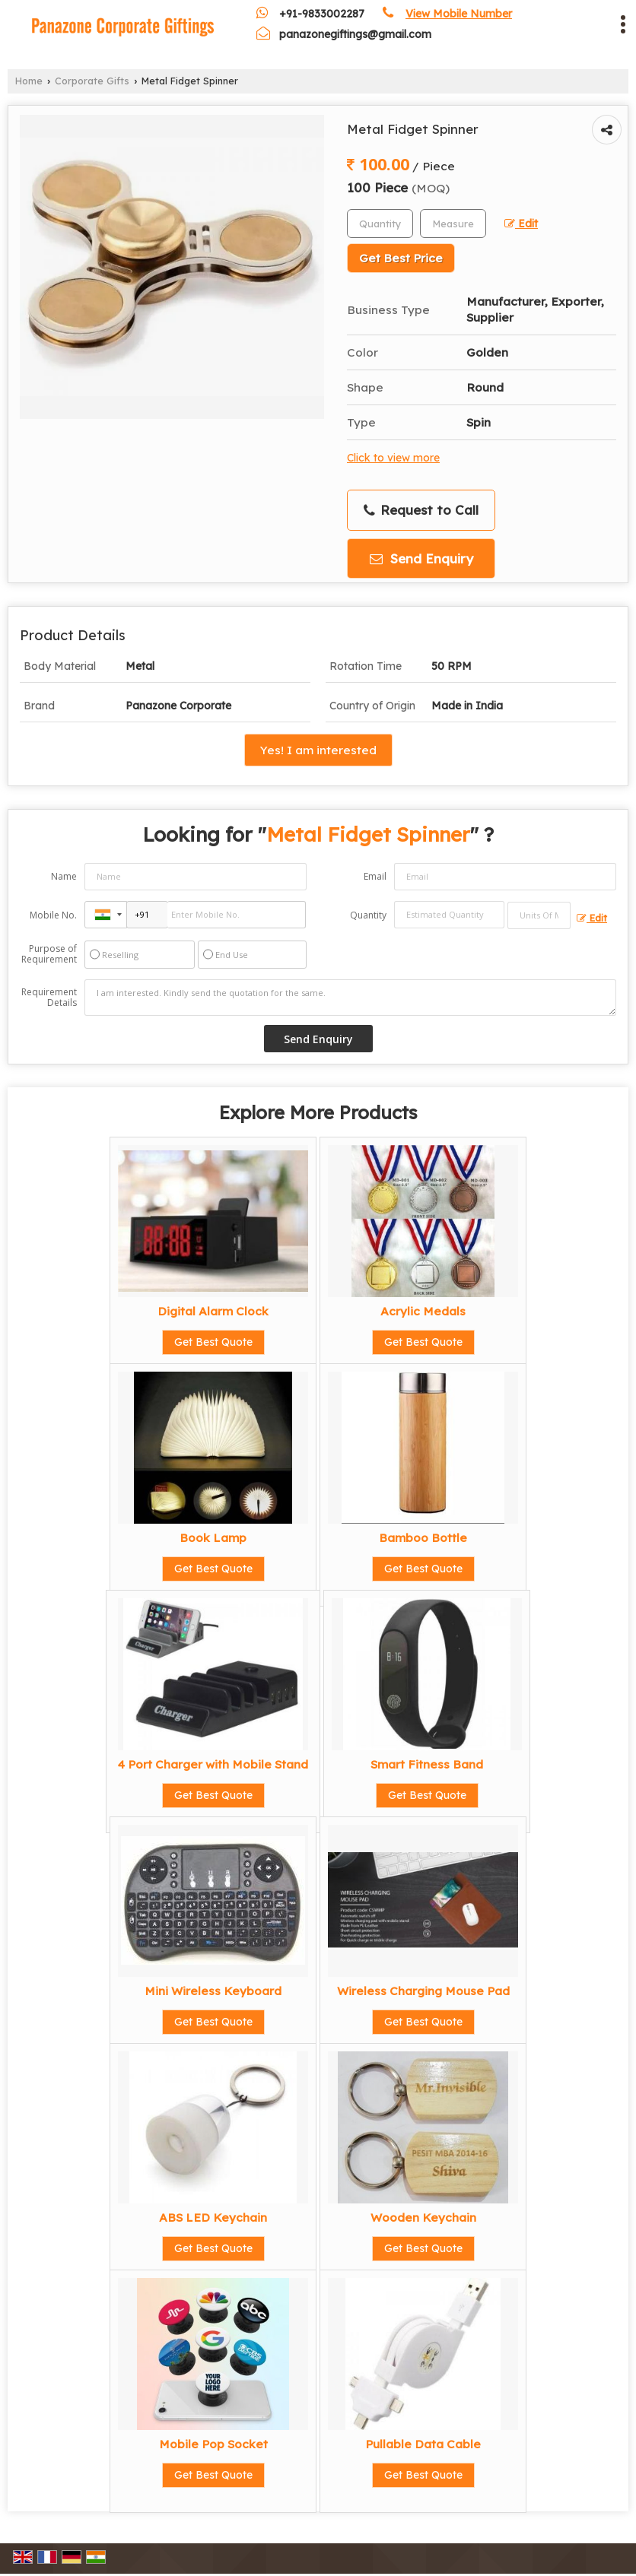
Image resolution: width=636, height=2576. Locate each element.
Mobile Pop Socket (213, 2444)
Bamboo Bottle (423, 1538)
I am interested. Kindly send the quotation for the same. (350, 997)
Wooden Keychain (423, 2217)
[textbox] (453, 223)
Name (64, 876)
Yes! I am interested (318, 750)
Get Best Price (401, 258)
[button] (458, 14)
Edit (521, 223)
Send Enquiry (421, 558)
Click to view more (393, 457)
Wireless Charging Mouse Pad (423, 1991)
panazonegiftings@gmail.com (355, 34)
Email (375, 876)
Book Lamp (213, 1538)
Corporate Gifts (92, 81)
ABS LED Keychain (213, 2217)
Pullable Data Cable (423, 2444)
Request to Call (421, 510)
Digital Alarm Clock (213, 1311)
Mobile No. (53, 915)
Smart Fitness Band (426, 1764)
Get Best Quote (213, 1342)
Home (29, 81)
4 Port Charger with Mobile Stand (213, 1764)
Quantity (368, 915)
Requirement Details (49, 997)
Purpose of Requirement (49, 954)
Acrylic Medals (423, 1311)
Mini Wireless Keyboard (213, 1991)
